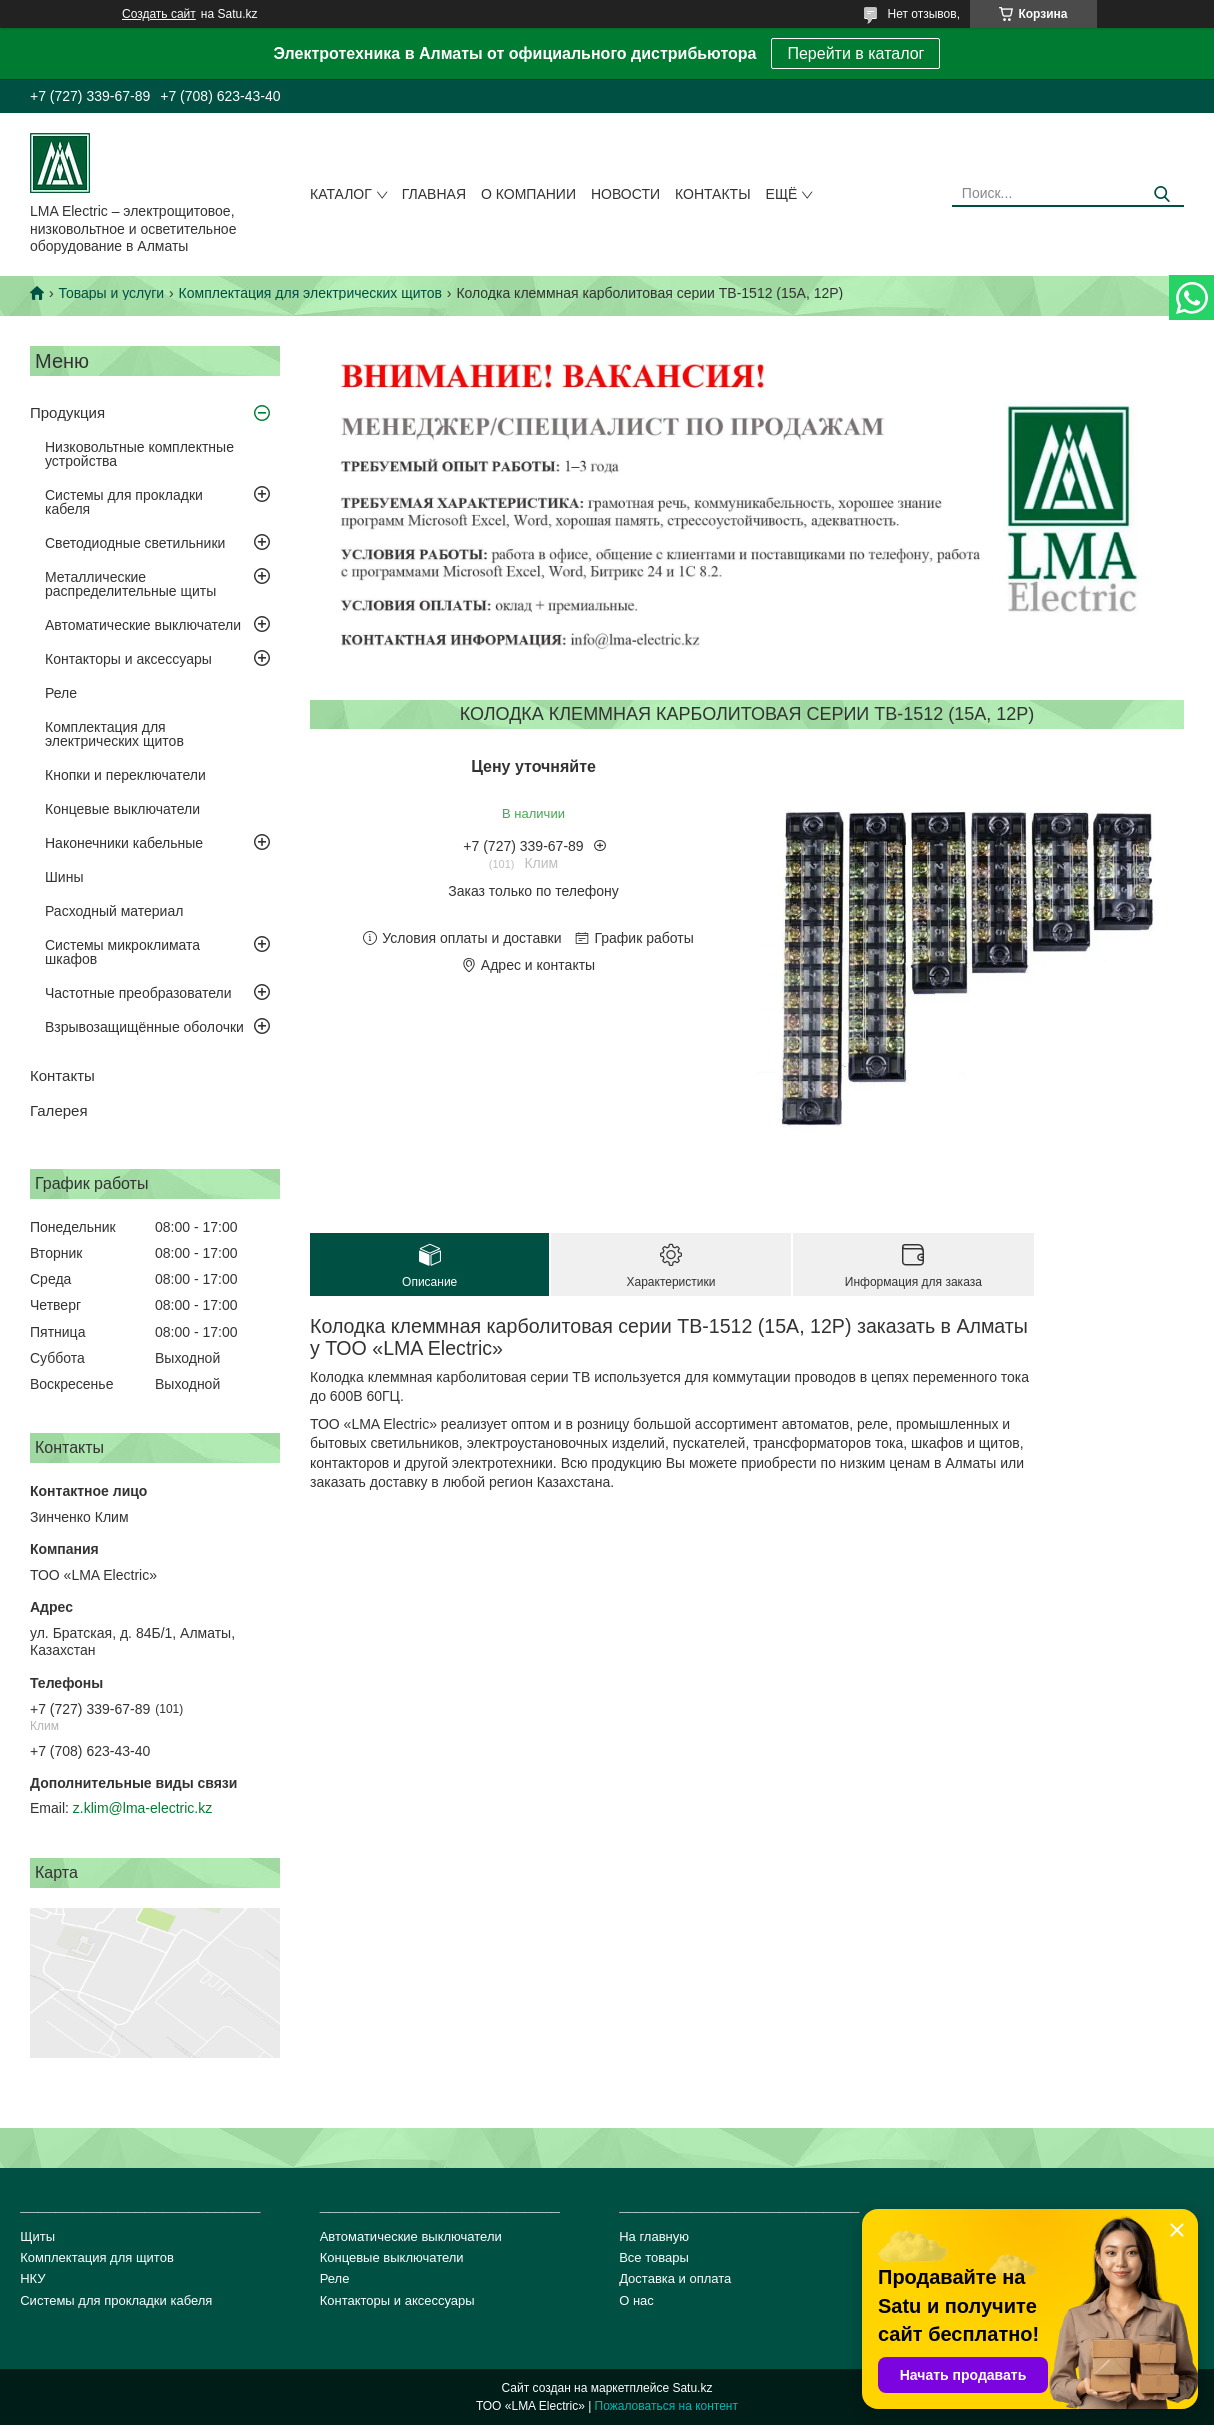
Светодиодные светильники (135, 543)
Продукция (67, 412)
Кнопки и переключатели (125, 775)
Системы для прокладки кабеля (124, 502)
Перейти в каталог (855, 53)
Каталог (341, 194)
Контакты (713, 194)
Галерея (59, 1110)
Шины (64, 877)
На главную (654, 2236)
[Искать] (1161, 194)
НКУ (32, 2278)
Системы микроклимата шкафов (122, 952)
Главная (434, 194)
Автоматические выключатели (143, 625)
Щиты (37, 2236)
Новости (625, 194)
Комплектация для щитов (97, 2257)
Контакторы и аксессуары (128, 659)
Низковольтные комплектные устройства (139, 454)
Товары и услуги (111, 293)
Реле (61, 693)
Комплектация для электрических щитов (310, 293)
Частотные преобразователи (138, 993)
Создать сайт (159, 14)
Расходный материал (114, 911)
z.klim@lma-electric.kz (142, 1808)
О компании (528, 194)
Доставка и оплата (675, 2278)
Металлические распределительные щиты (130, 584)
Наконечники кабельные (124, 843)
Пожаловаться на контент (666, 2406)
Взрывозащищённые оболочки (144, 1027)
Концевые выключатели (122, 809)
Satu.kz (692, 2388)
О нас (636, 2300)
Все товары (654, 2257)
